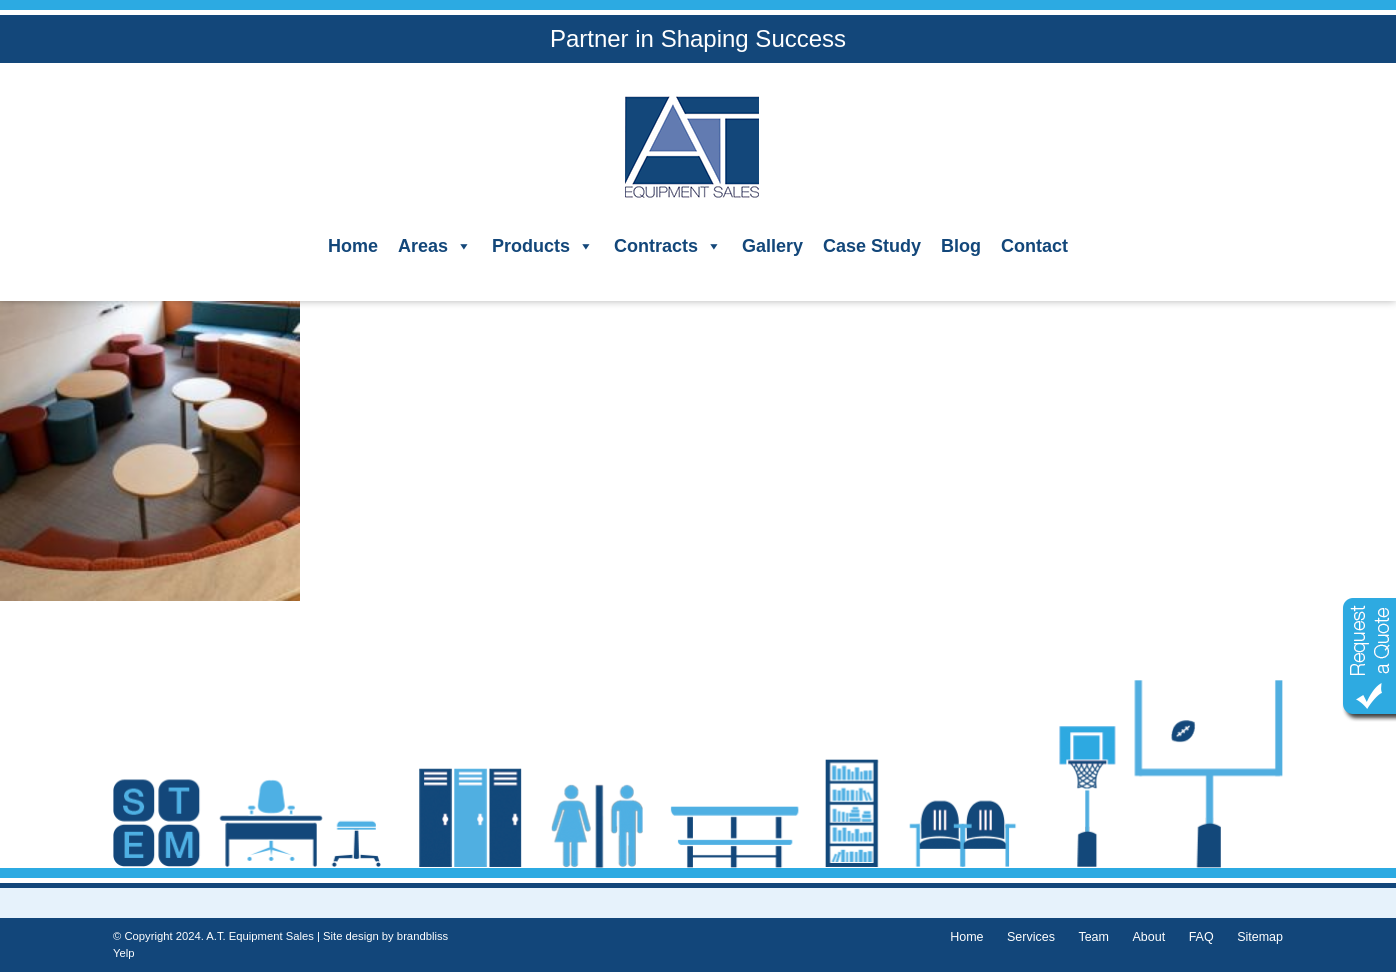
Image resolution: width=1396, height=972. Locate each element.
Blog (961, 246)
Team (1093, 937)
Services (1031, 937)
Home (353, 246)
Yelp (123, 953)
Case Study (872, 246)
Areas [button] (435, 246)
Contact (1034, 246)
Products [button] (543, 246)
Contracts (668, 246)
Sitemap (1260, 937)
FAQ (1201, 937)
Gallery (772, 246)
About (1148, 937)
